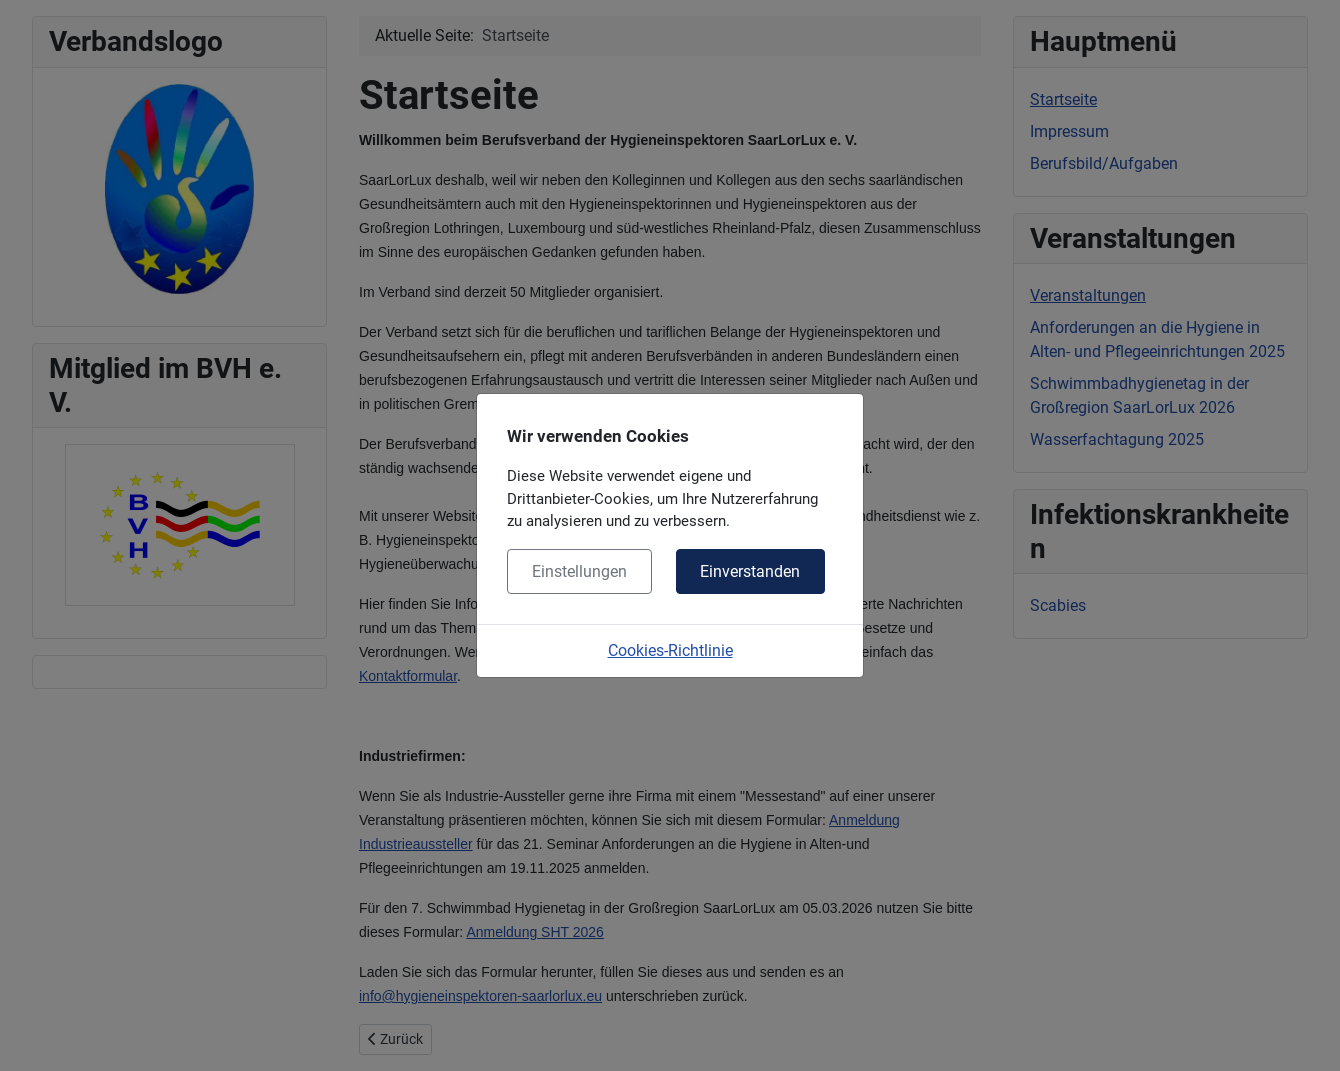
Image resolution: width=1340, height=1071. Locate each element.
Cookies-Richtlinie (670, 650)
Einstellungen (579, 571)
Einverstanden (750, 571)
